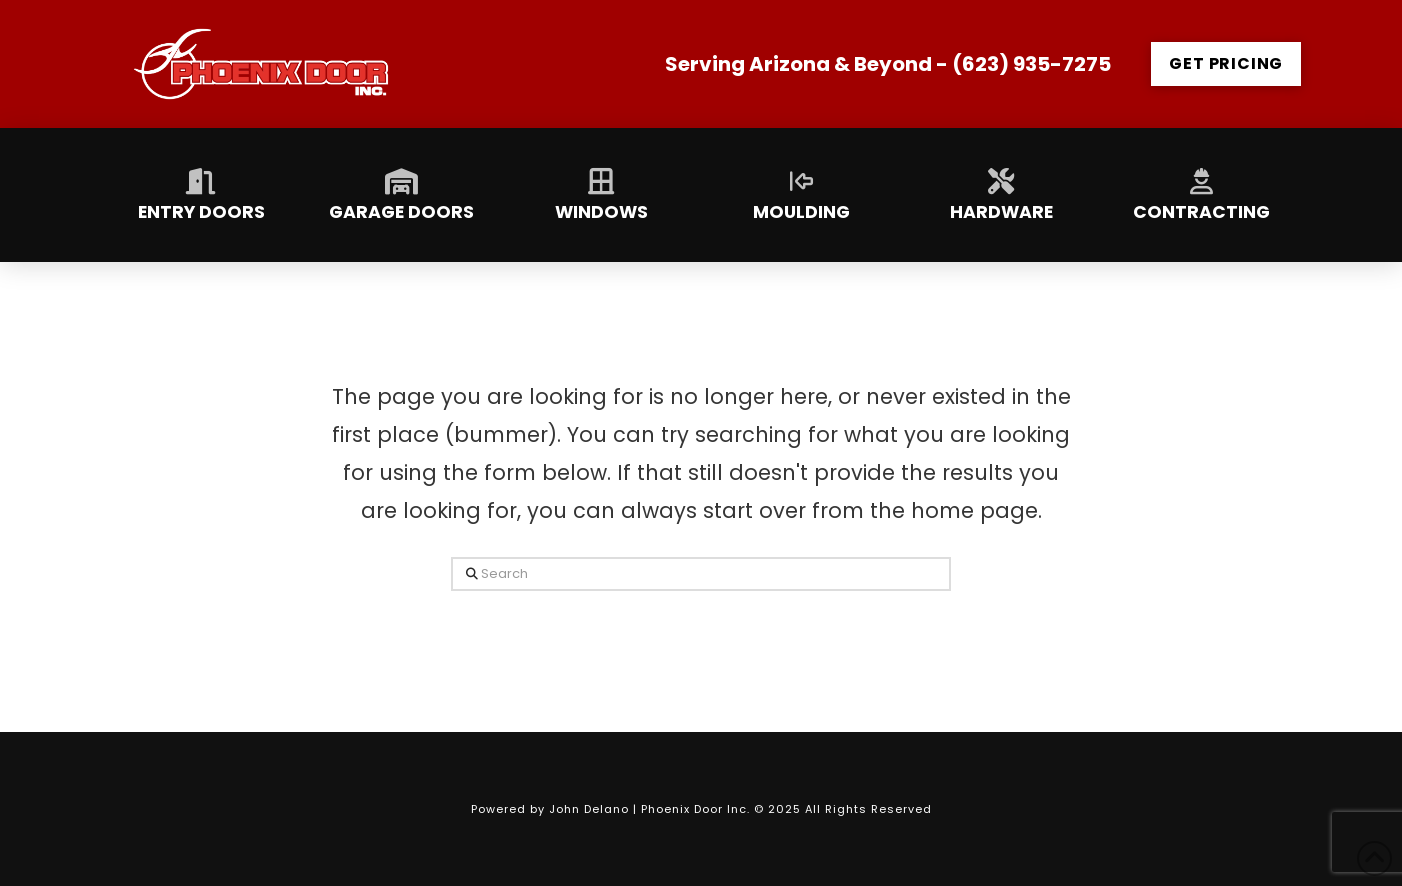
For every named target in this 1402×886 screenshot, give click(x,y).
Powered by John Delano (552, 809)
